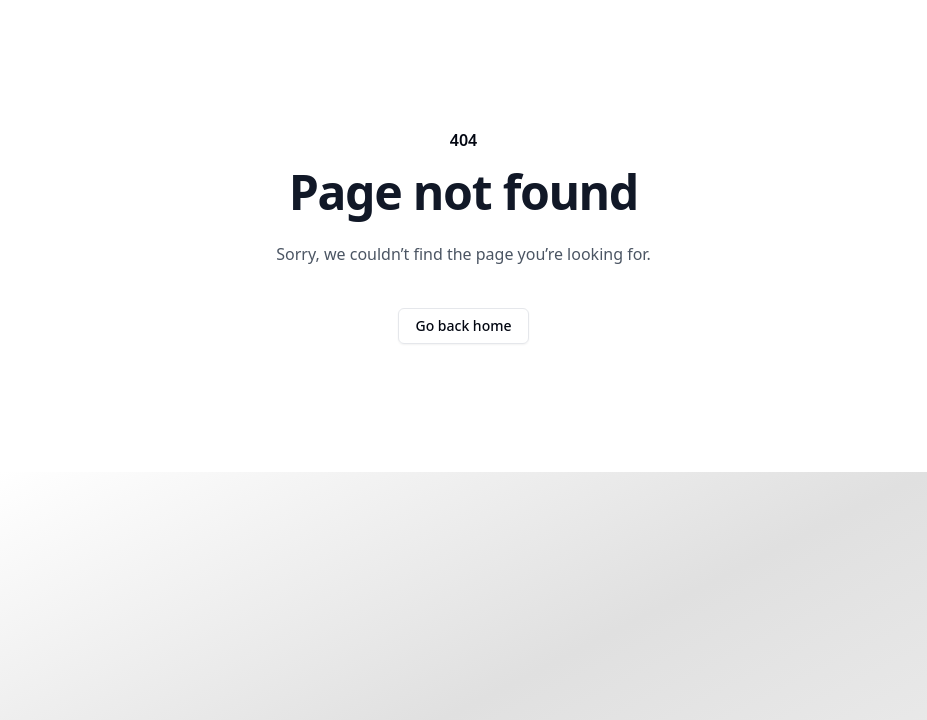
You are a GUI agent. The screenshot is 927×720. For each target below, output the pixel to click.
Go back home (463, 325)
